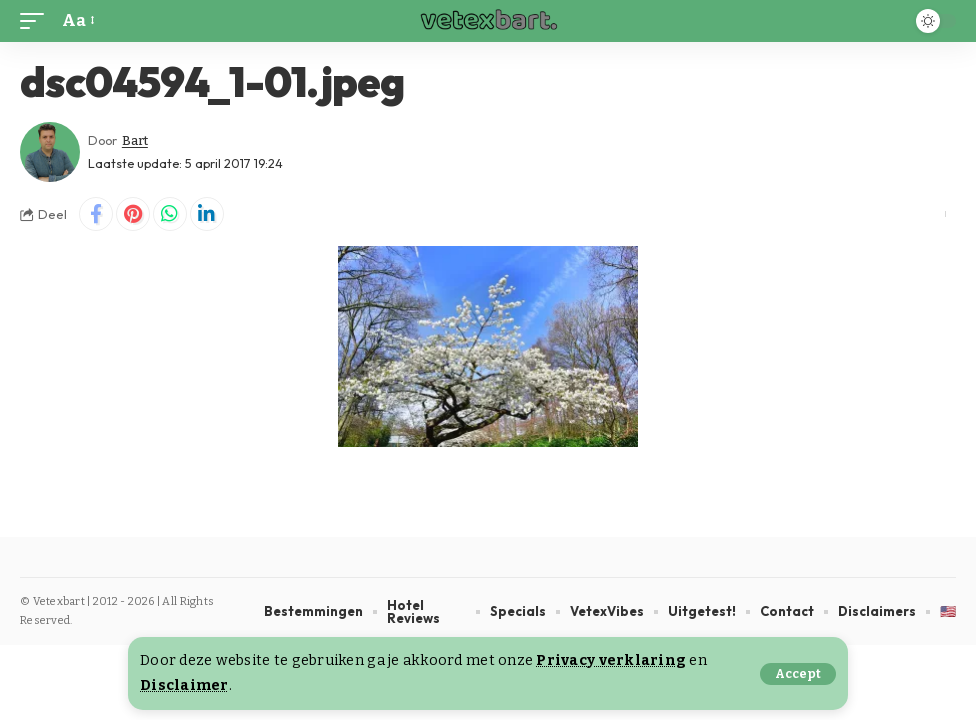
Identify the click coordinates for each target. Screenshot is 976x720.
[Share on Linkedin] (207, 214)
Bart (135, 140)
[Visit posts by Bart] (50, 152)
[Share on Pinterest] (133, 214)
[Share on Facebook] (96, 214)
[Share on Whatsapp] (170, 214)
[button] (798, 674)
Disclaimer (184, 685)
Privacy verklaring (611, 660)
